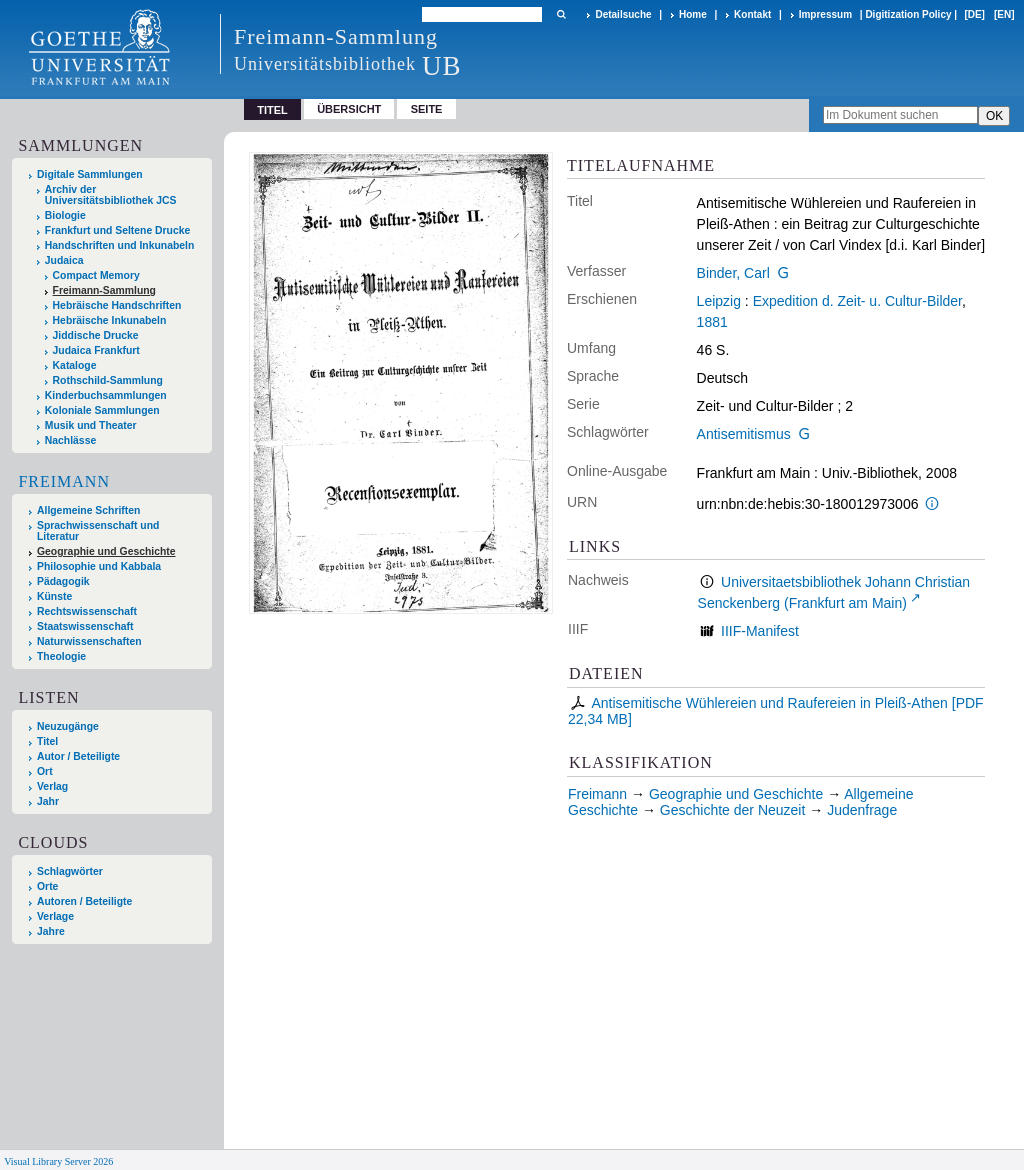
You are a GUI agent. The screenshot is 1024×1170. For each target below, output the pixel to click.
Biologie (65, 215)
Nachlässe (70, 440)
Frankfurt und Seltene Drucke (118, 230)
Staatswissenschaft (85, 626)
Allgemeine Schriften (88, 510)
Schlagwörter (70, 871)
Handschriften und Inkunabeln (120, 245)
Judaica (64, 260)
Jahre (51, 931)
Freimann (64, 481)
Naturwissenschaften (89, 641)
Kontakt (752, 14)
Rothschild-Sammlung (108, 380)
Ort (45, 771)
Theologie (61, 656)
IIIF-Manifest (760, 631)
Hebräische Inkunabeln (110, 320)
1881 (712, 322)
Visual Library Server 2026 (58, 1161)
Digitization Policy (908, 14)
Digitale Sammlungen (90, 174)
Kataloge (75, 365)
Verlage (55, 916)
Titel (47, 741)
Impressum (825, 14)
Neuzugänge (68, 726)
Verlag (52, 786)
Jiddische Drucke (96, 335)
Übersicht (349, 109)
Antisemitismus (744, 434)
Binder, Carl (733, 273)
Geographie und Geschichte (106, 551)
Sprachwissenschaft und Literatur (98, 531)
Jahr (48, 801)
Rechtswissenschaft (87, 611)
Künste (54, 596)
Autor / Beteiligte (78, 756)
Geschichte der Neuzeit (733, 810)
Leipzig (719, 301)
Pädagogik (63, 581)
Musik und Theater (91, 425)
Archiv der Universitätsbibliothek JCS (111, 195)
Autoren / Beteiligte (84, 901)
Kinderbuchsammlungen (106, 395)
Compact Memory (96, 275)
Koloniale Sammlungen (102, 410)
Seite (427, 109)
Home (693, 14)
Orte (47, 886)
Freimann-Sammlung (104, 290)
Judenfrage (862, 810)
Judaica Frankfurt (96, 350)
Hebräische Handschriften (117, 305)
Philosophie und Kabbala (99, 566)
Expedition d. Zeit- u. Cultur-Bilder (857, 301)
